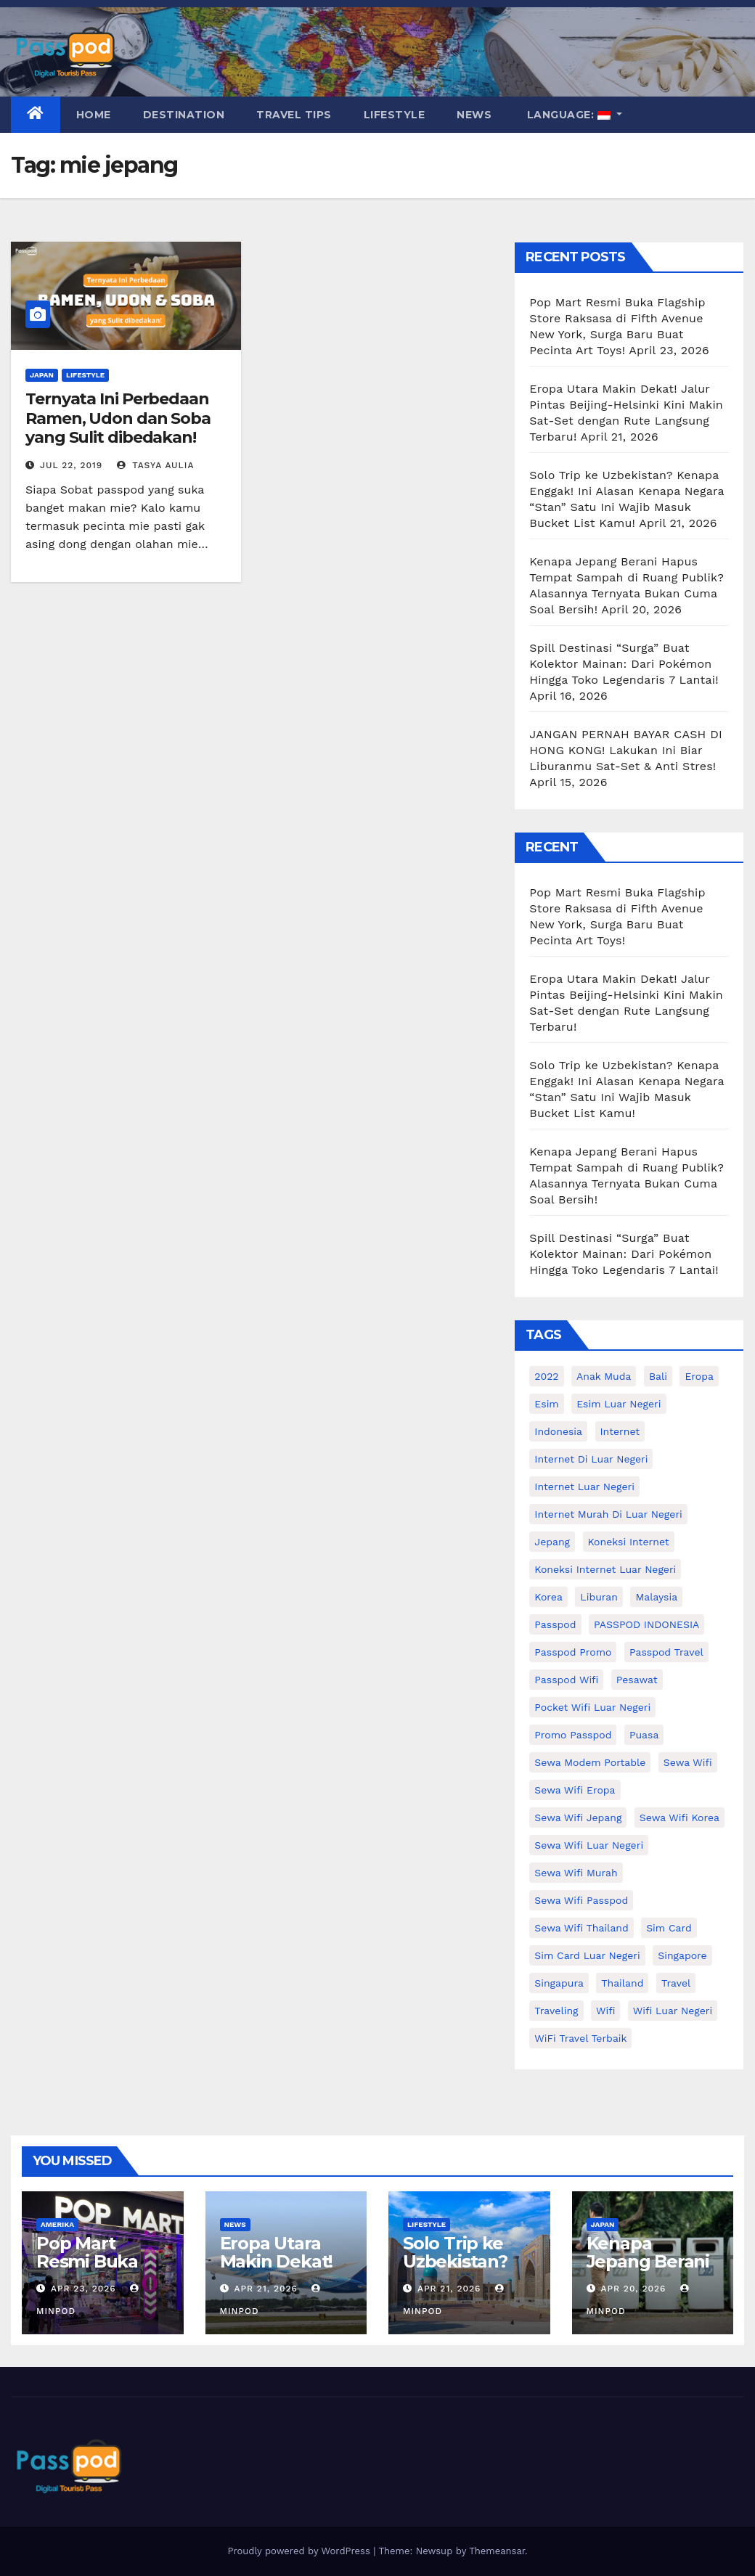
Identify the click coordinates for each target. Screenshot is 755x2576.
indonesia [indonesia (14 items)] (558, 1431)
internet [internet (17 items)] (620, 1431)
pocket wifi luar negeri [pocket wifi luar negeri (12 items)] (592, 1707)
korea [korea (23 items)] (548, 1597)
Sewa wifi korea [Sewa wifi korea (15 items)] (679, 1817)
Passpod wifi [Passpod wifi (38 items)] (566, 1679)
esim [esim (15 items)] (546, 1404)
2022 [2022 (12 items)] (546, 1376)
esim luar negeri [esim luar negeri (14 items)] (618, 1404)
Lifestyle (394, 114)
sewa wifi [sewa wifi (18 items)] (688, 1762)
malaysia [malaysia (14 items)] (656, 1597)
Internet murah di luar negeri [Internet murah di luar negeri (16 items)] (608, 1514)
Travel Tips (294, 114)
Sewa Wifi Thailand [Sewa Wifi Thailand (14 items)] (581, 1928)
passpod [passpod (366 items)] (555, 1624)
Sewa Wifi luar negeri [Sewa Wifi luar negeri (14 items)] (588, 1845)
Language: (568, 114)
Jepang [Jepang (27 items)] (552, 1541)
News (474, 114)
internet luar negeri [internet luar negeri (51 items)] (584, 1486)
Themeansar (497, 2551)
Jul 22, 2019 (71, 465)
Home (93, 114)
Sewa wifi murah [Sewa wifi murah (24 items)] (575, 1872)
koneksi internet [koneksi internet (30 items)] (628, 1541)
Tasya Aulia (156, 465)
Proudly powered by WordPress (300, 2551)
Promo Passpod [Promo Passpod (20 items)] (572, 1735)
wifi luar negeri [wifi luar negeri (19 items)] (672, 2010)
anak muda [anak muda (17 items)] (603, 1376)
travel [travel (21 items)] (675, 1983)
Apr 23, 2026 (83, 2288)
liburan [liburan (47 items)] (599, 1597)
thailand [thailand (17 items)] (622, 1983)
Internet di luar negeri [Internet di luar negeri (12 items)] (591, 1459)
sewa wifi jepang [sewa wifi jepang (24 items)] (577, 1817)
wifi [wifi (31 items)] (605, 2010)
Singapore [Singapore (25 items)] (682, 1955)
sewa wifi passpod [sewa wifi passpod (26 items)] (581, 1900)
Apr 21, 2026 (265, 2288)
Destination (184, 114)
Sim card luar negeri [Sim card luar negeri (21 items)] (587, 1955)
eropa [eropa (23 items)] (699, 1376)
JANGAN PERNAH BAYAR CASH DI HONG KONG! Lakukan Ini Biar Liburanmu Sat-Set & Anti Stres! (625, 750)
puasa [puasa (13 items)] (643, 1735)
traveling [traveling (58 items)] (556, 2010)
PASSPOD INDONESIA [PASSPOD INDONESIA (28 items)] (646, 1624)
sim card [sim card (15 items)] (669, 1928)
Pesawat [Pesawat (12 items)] (637, 1679)
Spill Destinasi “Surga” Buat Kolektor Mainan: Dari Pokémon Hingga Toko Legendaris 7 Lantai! (623, 664)
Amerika (57, 2224)
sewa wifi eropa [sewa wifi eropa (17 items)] (574, 1790)
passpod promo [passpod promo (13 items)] (572, 1652)
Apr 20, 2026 (633, 2288)
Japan (42, 375)
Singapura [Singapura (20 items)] (559, 1983)
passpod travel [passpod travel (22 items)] (666, 1652)
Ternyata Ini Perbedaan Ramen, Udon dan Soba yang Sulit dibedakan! (118, 418)
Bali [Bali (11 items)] (658, 1376)
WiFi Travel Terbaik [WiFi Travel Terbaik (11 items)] (580, 2038)
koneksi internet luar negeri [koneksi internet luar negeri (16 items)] (605, 1569)
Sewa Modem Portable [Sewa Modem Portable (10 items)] (589, 1762)
